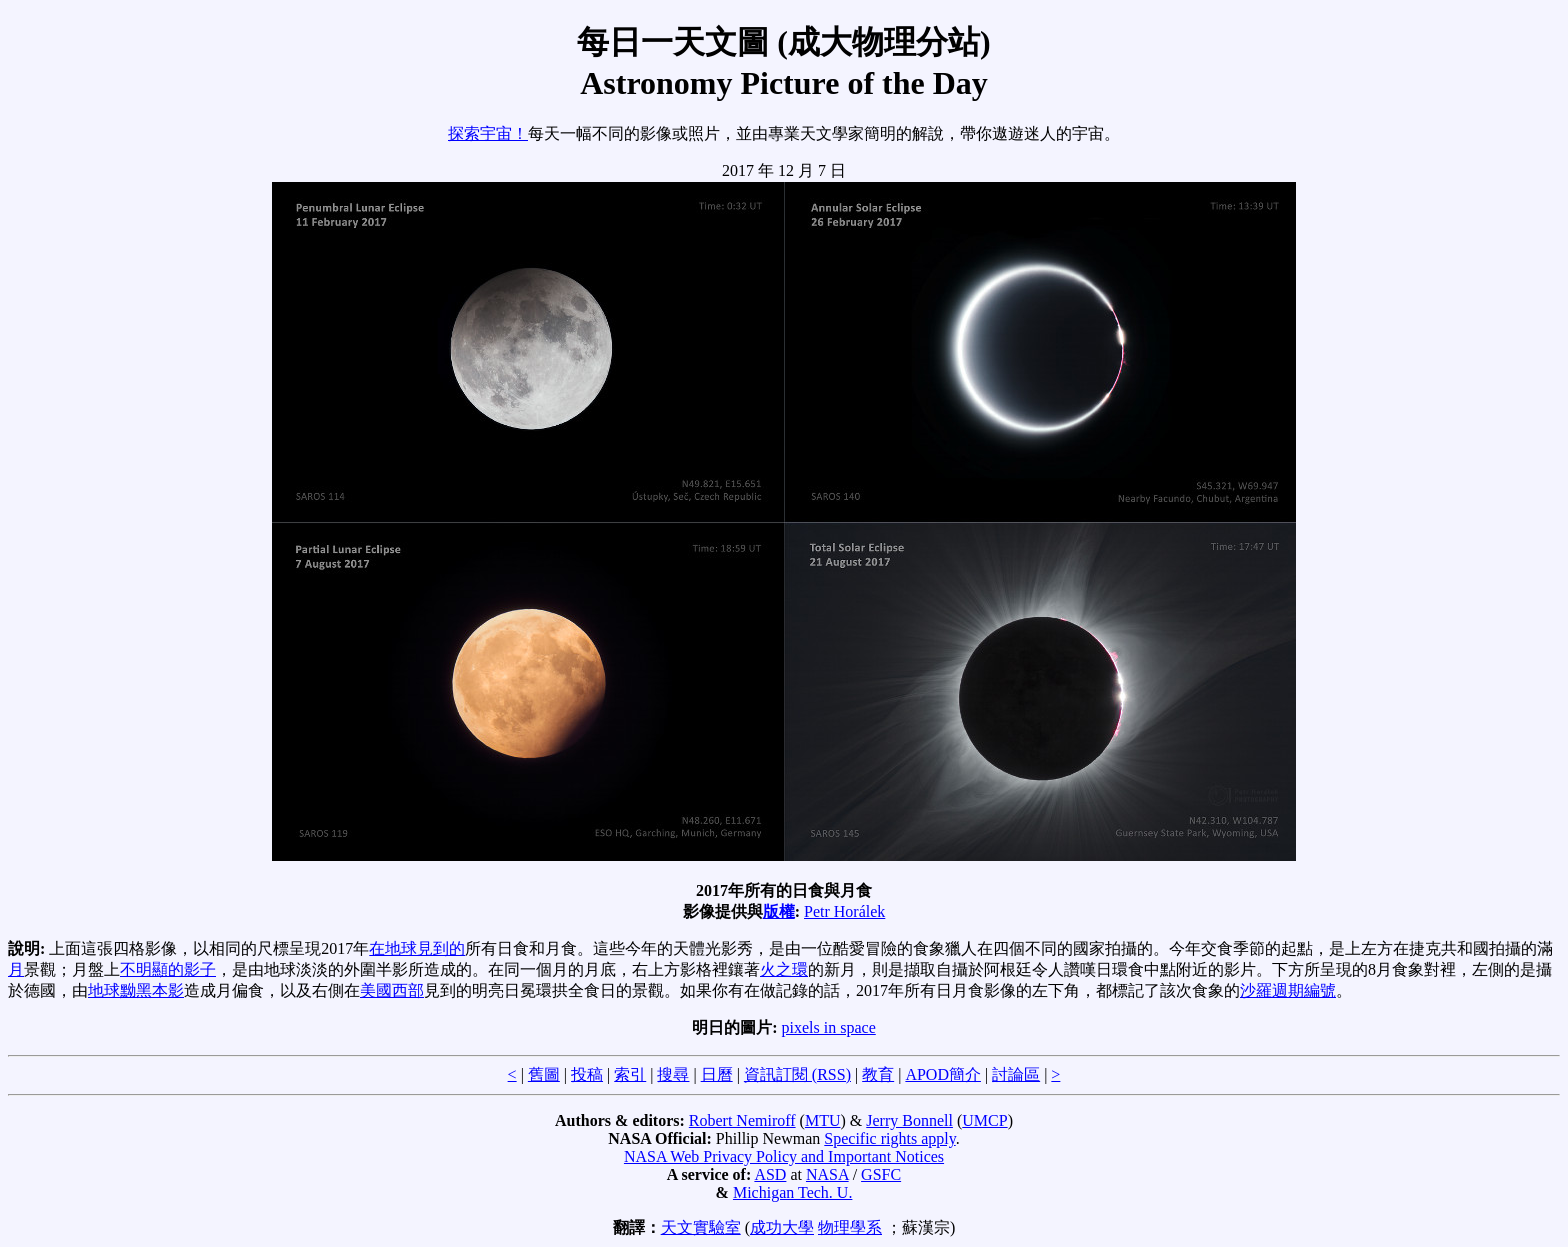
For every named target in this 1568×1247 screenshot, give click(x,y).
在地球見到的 (417, 948)
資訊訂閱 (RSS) (797, 1074)
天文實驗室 (701, 1227)
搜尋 (673, 1074)
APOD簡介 (943, 1074)
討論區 (1016, 1074)
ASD (770, 1174)
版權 (779, 911)
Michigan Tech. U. (792, 1192)
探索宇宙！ (488, 133)
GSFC (881, 1174)
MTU (823, 1120)
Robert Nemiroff (742, 1120)
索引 (630, 1074)
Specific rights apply (889, 1138)
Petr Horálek (844, 911)
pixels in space (829, 1027)
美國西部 (392, 990)
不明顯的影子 (168, 969)
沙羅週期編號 (1288, 990)
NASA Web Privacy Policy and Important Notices (784, 1156)
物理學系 (850, 1227)
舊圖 (544, 1074)
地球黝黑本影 (136, 990)
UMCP (984, 1120)
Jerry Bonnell (909, 1120)
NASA (827, 1174)
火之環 (784, 969)
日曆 (717, 1074)
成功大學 (782, 1227)
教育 (878, 1074)
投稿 (587, 1074)
